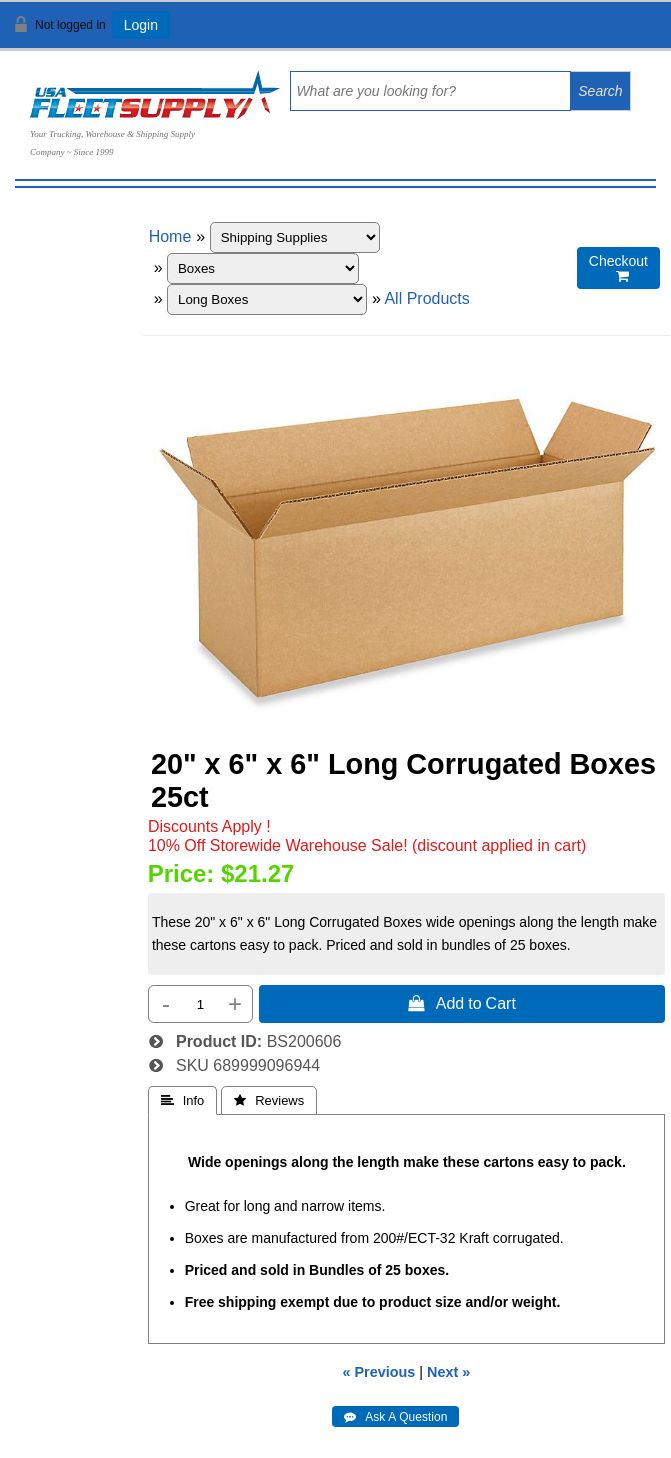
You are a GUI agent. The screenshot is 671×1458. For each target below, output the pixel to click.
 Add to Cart (462, 1003)
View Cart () (593, 33)
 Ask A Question (395, 1417)
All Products (426, 298)
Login (141, 25)
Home (170, 236)
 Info (183, 1100)
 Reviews (269, 1100)
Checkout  (618, 268)
